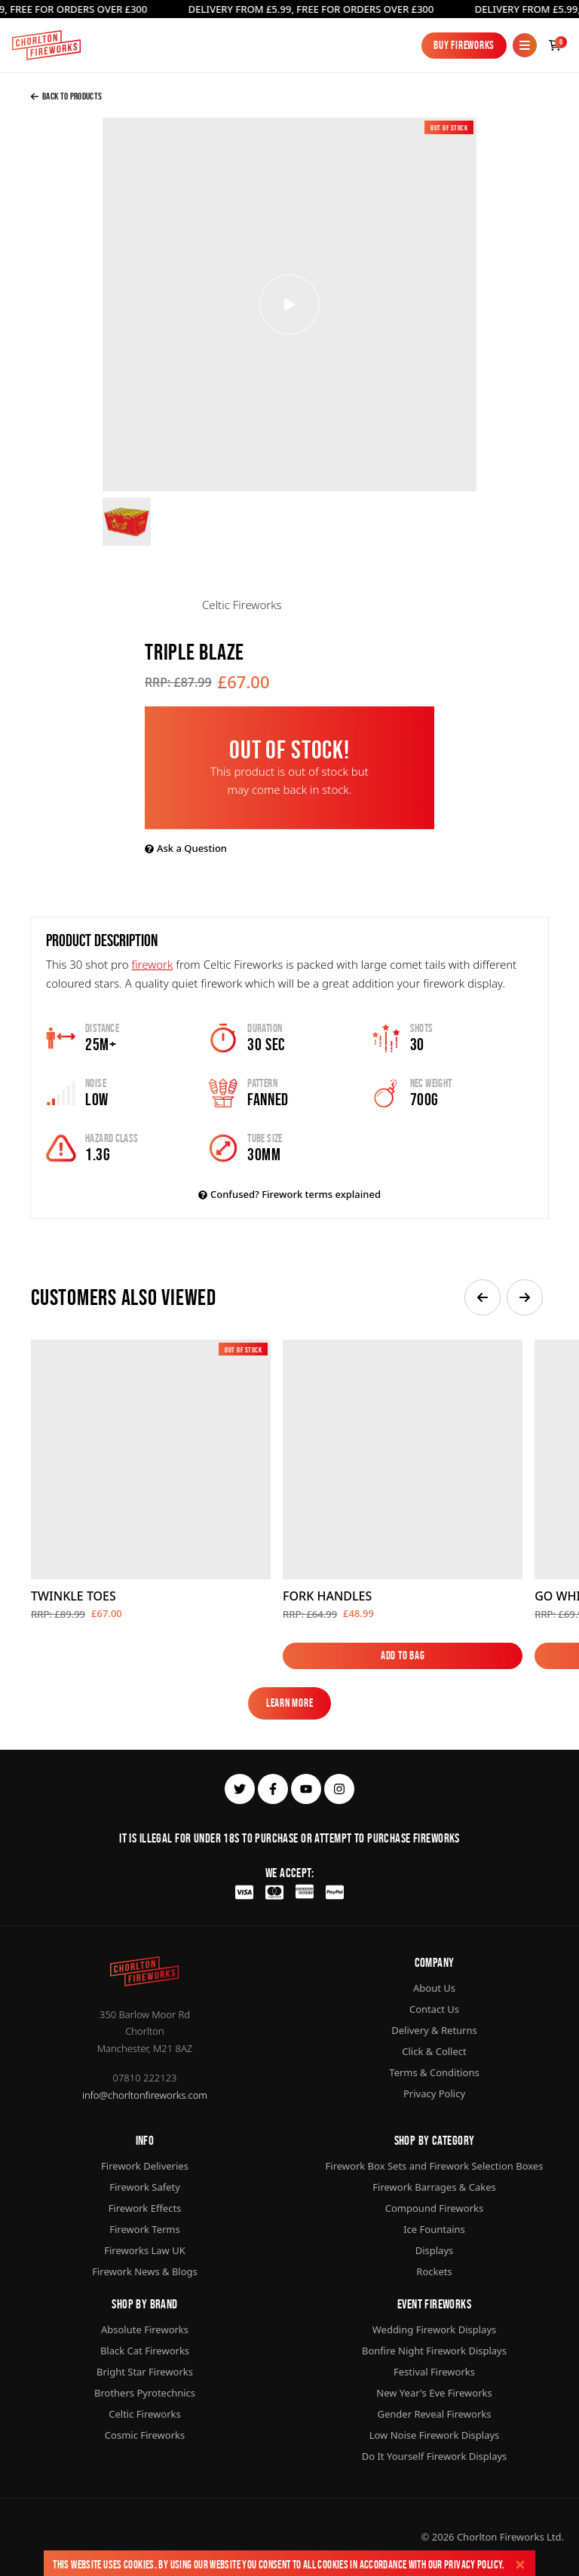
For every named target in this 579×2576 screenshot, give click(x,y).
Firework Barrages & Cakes (433, 2187)
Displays (434, 2250)
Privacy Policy (473, 2564)
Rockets (434, 2271)
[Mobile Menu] (525, 45)
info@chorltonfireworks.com (144, 2095)
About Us (434, 1988)
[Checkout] (555, 45)
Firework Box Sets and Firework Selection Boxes (435, 2166)
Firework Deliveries (144, 2166)
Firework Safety (144, 2187)
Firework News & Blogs (145, 2271)
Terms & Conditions (434, 2072)
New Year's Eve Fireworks (434, 2393)
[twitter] (240, 1789)
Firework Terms (144, 2229)
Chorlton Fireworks (500, 2537)
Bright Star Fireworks (144, 2371)
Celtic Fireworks (144, 2414)
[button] (482, 1297)
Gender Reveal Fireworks (435, 2414)
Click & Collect (434, 2051)
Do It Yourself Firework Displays (434, 2456)
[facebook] (273, 1789)
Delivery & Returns (434, 2030)
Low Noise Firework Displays (434, 2435)
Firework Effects (145, 2208)
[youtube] (306, 1789)
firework (152, 964)
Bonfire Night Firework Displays (434, 2350)
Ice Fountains (434, 2229)
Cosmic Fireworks (145, 2435)
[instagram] (339, 1789)
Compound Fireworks (434, 2208)
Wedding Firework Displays (434, 2329)
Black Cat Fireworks (144, 2350)
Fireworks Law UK (144, 2250)
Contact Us (434, 2009)
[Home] (46, 45)
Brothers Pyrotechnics (144, 2393)
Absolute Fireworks (144, 2329)
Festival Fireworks (434, 2371)
